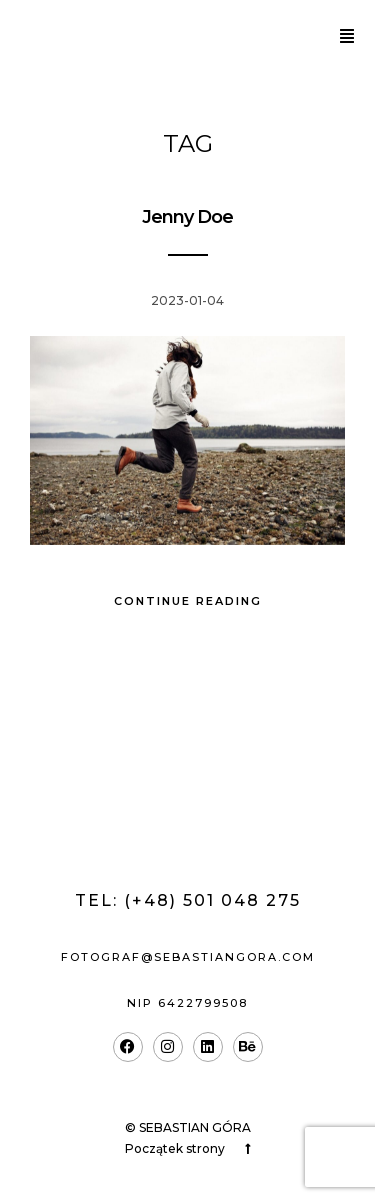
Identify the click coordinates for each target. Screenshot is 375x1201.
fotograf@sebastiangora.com (188, 957)
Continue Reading (188, 601)
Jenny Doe (187, 217)
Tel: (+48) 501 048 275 (188, 900)
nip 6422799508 (187, 1003)
